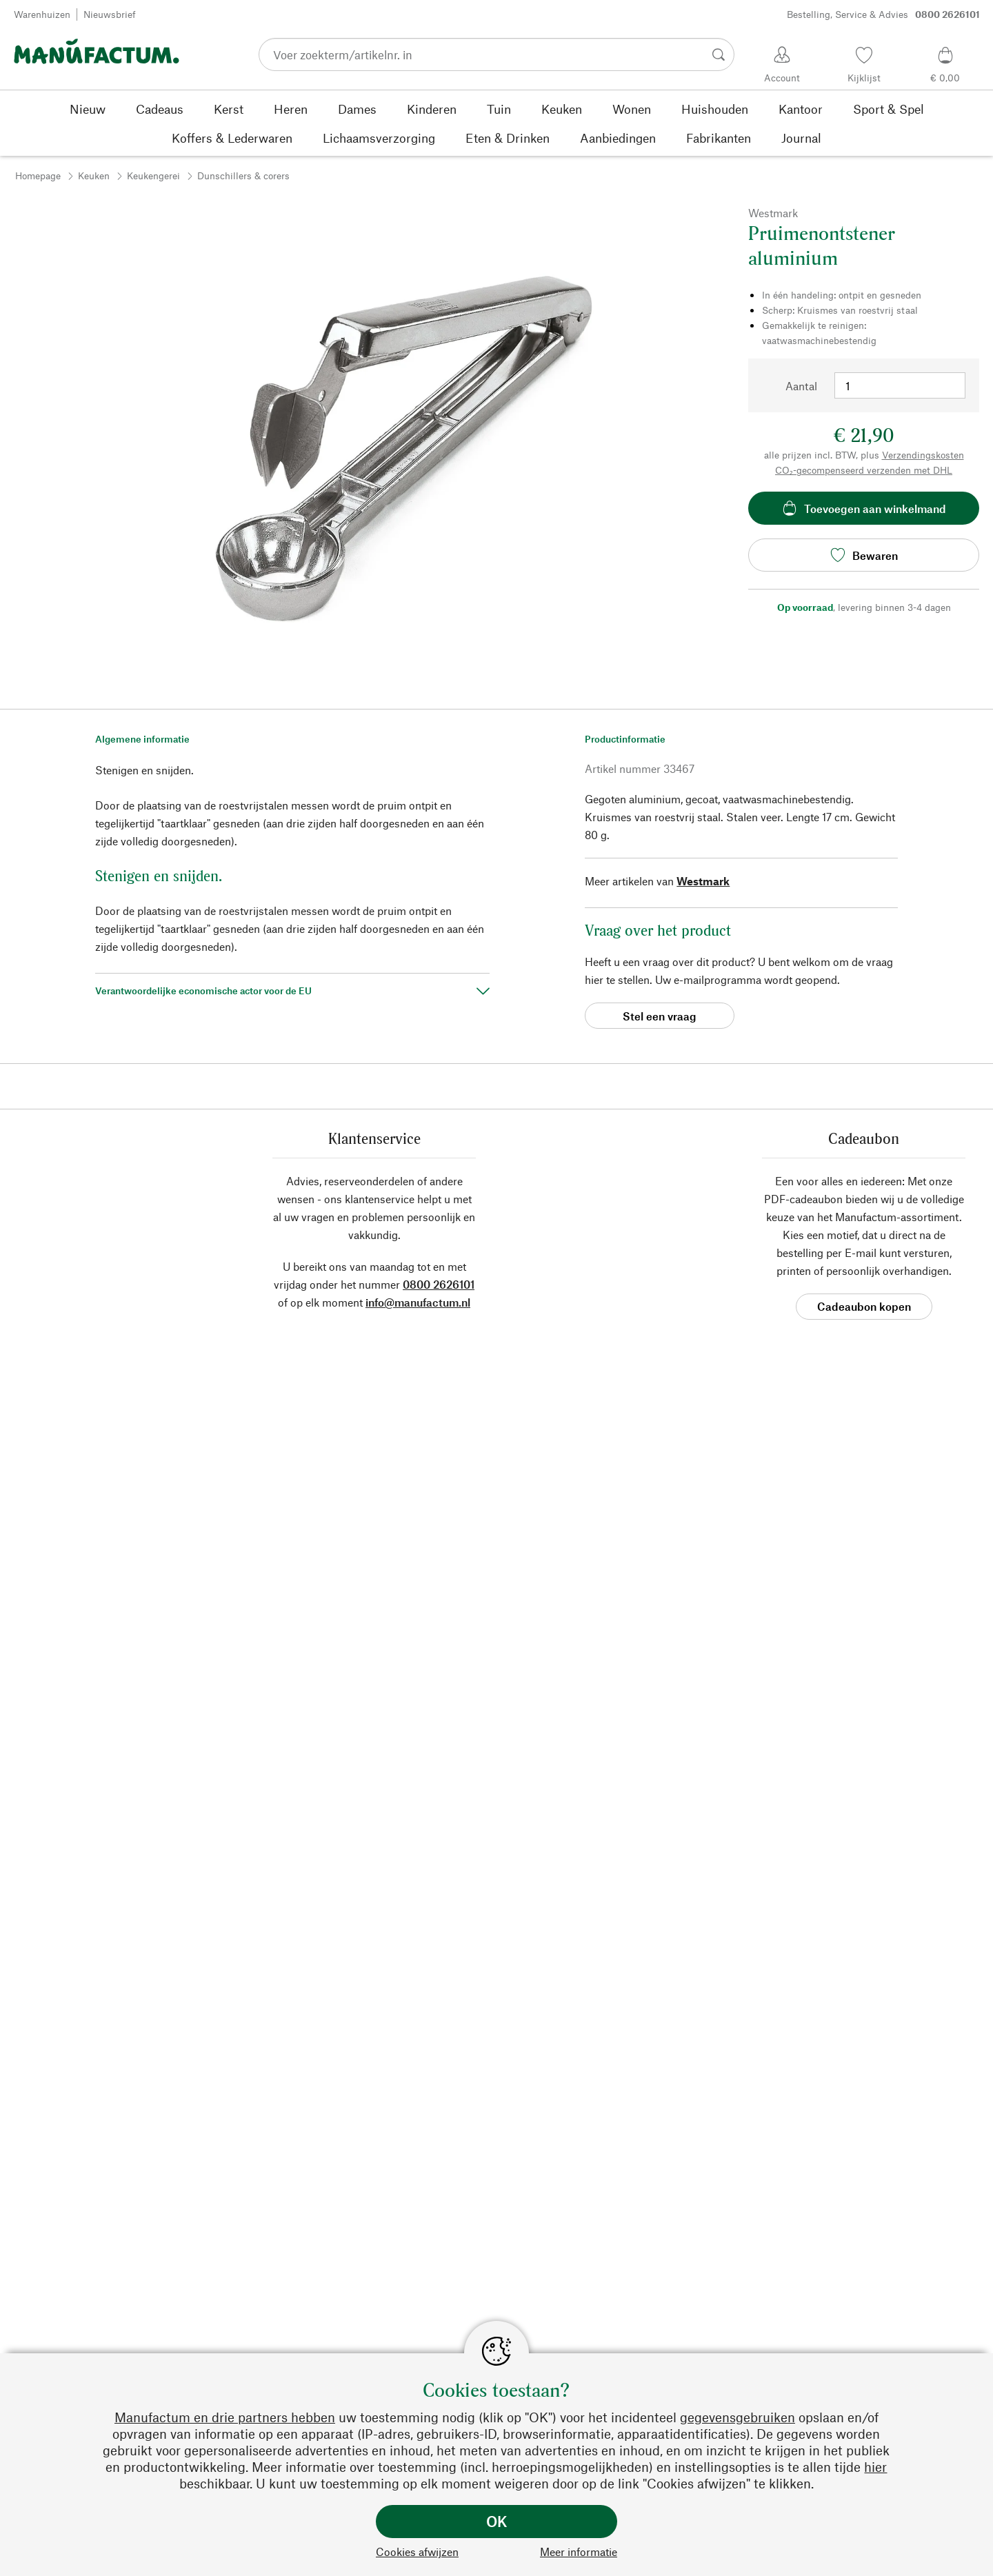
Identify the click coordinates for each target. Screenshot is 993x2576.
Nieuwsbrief (109, 14)
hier (875, 2467)
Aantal (801, 385)
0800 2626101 (438, 1284)
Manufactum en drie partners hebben (224, 2417)
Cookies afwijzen (417, 2551)
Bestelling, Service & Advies (883, 14)
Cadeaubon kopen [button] (864, 1306)
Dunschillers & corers (243, 175)
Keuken (94, 175)
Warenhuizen (42, 14)
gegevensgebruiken (737, 2417)
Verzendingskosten (923, 455)
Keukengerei (153, 175)
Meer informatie (578, 2551)
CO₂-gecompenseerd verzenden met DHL (863, 470)
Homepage (38, 175)
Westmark (703, 880)
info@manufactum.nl (417, 1302)
